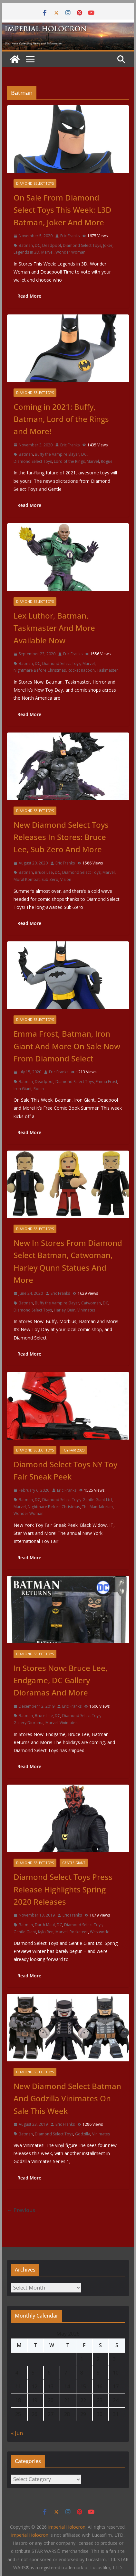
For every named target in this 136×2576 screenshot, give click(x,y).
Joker (107, 245)
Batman (26, 245)
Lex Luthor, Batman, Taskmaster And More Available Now (54, 628)
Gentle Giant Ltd (97, 1499)
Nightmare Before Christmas (40, 670)
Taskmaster (107, 670)
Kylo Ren (45, 1932)
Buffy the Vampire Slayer (57, 454)
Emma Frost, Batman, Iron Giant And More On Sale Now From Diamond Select (67, 1046)
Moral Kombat (27, 879)
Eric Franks (70, 235)
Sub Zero (50, 879)
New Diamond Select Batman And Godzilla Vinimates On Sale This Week (67, 2098)
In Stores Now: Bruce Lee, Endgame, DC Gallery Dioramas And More (60, 1680)
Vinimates (86, 1310)
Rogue (106, 461)
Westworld (100, 1932)
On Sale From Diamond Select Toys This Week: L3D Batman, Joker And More (63, 210)
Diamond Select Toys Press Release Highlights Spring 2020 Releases (63, 1889)
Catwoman (91, 1303)
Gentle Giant (73, 1863)
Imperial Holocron (29, 2535)
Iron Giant (23, 1088)
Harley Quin (64, 1310)
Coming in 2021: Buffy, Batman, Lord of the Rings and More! (61, 419)
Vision (65, 879)
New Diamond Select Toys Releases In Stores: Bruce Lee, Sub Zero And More (61, 837)
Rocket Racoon (81, 670)
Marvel (47, 252)
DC (37, 245)
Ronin (39, 1088)
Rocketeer (79, 1932)
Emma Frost (106, 1081)
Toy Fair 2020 (73, 1450)
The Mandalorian (97, 1506)
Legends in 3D (26, 252)
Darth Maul (45, 1924)
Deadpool (51, 245)
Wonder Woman (70, 252)
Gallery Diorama (29, 1722)
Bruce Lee (44, 872)
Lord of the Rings (69, 461)
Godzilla (82, 2134)
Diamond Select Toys (35, 183)
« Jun (17, 2433)
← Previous (21, 2210)
